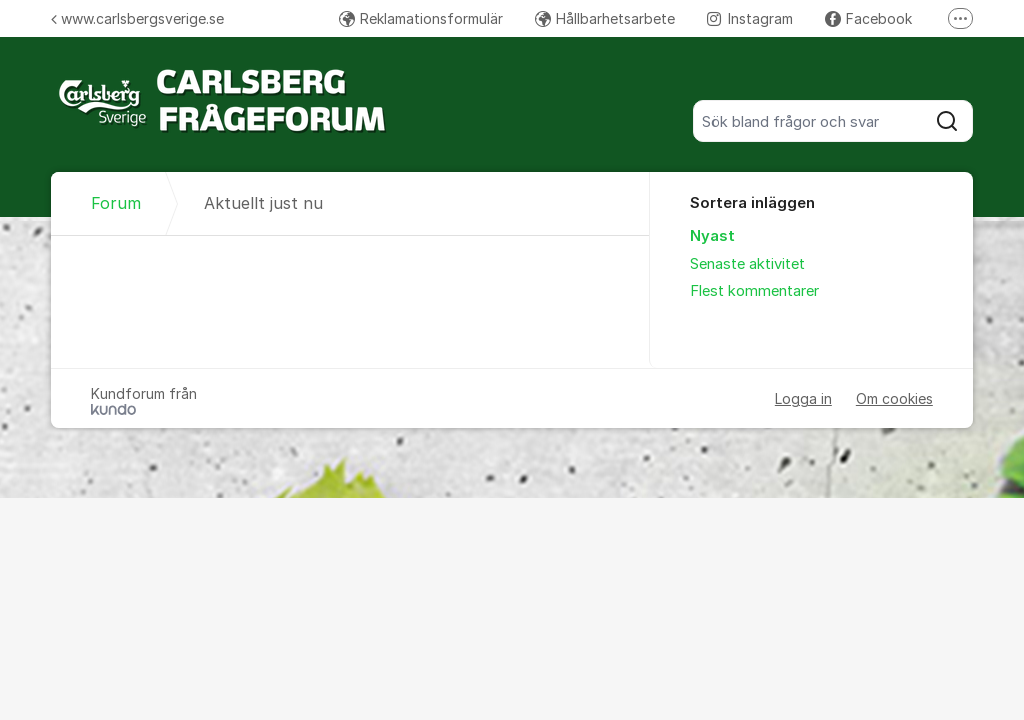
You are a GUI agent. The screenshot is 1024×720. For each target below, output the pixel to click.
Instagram (750, 18)
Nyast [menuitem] (712, 236)
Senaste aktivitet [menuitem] (747, 264)
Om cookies (894, 398)
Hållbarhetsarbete (605, 18)
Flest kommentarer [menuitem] (754, 291)
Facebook (868, 18)
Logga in (803, 398)
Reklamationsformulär (421, 18)
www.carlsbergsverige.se (137, 18)
